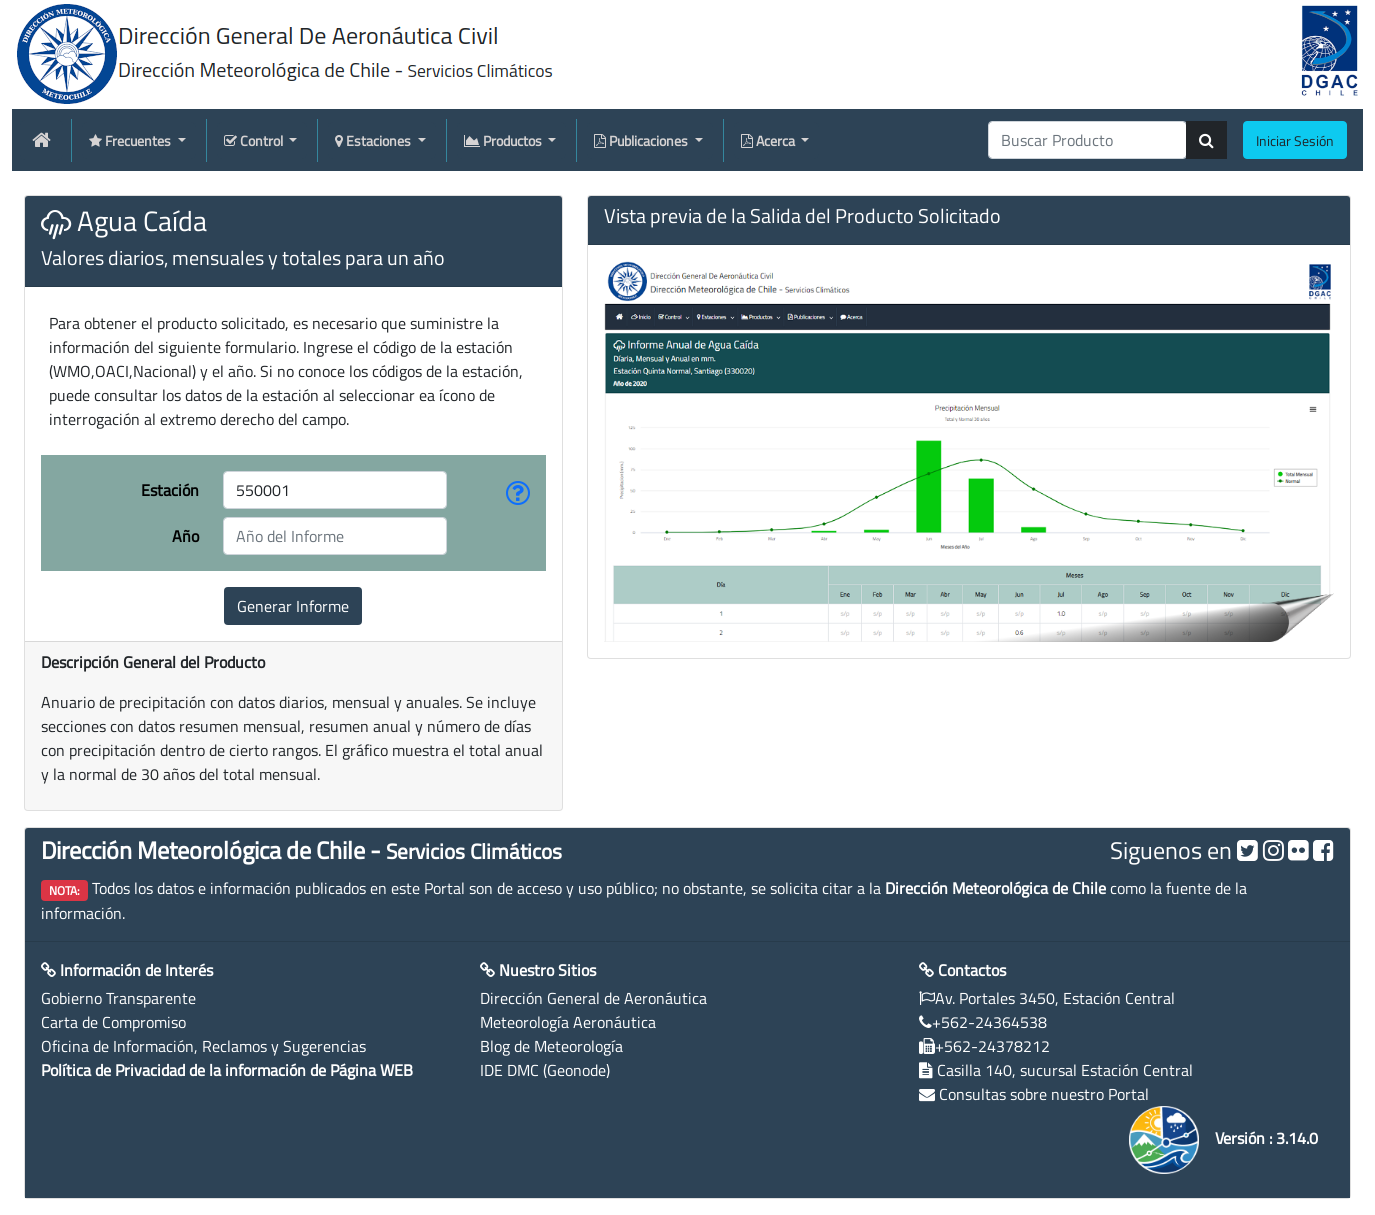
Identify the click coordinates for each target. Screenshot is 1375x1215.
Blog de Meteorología (551, 1046)
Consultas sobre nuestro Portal (1044, 1094)
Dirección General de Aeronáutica (593, 998)
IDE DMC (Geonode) (545, 1070)
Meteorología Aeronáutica (568, 1022)
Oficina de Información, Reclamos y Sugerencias (203, 1046)
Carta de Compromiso (113, 1022)
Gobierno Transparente (118, 998)
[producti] (1087, 140)
